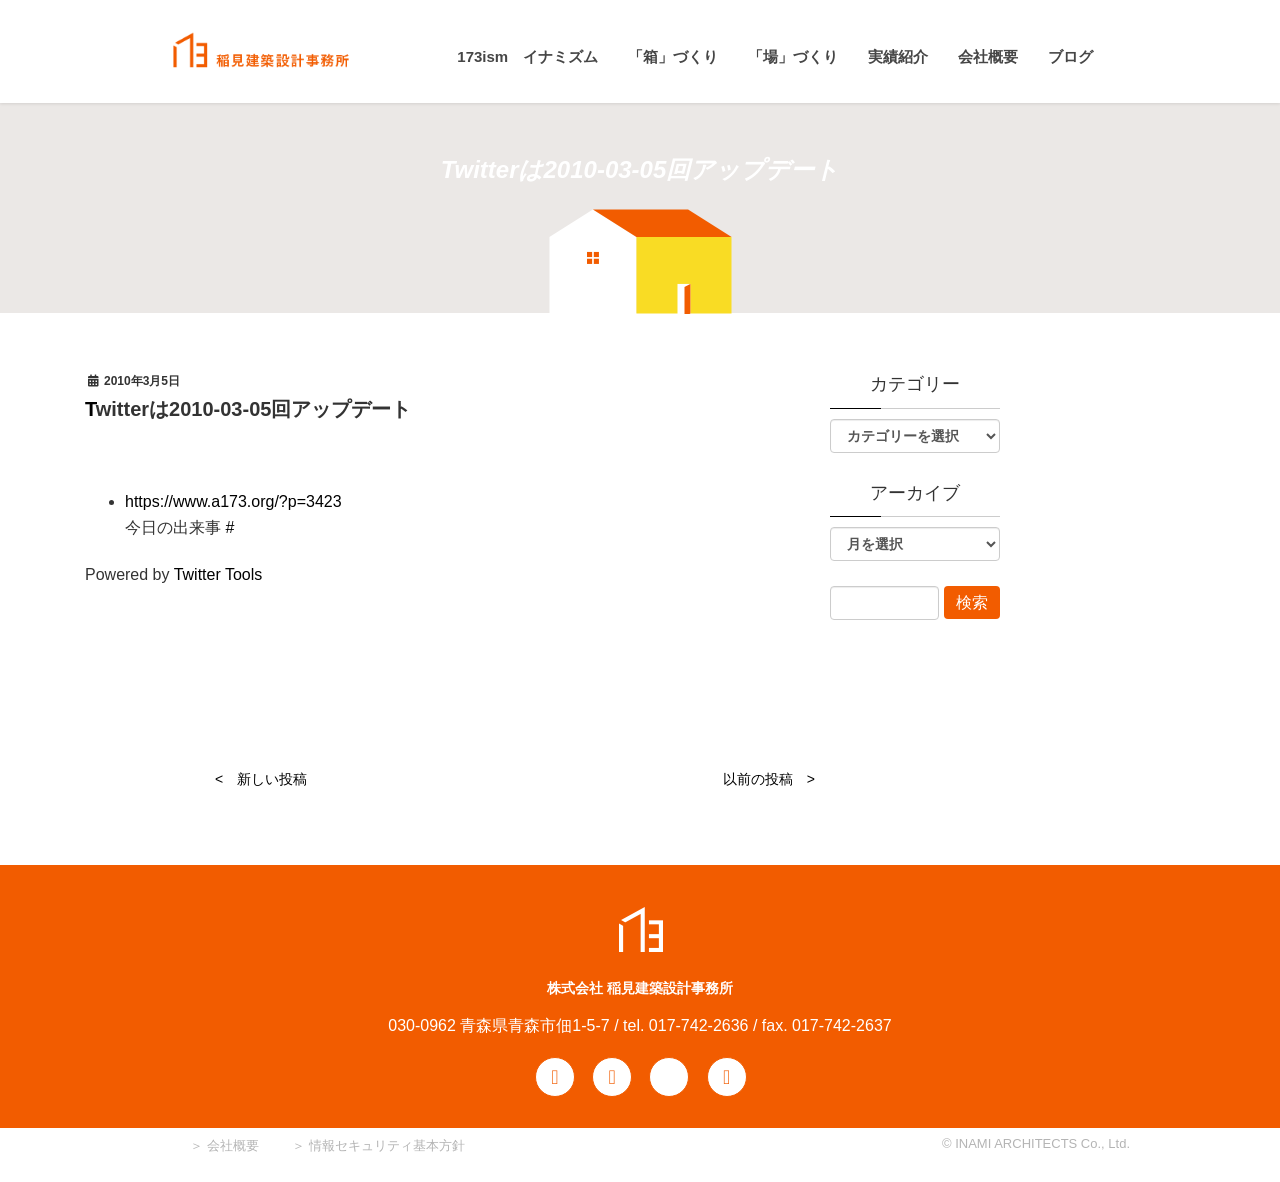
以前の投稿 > (769, 779)
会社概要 (231, 1145)
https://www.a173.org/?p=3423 (233, 501)
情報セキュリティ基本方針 (387, 1145)
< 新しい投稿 (261, 779)
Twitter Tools (218, 574)
